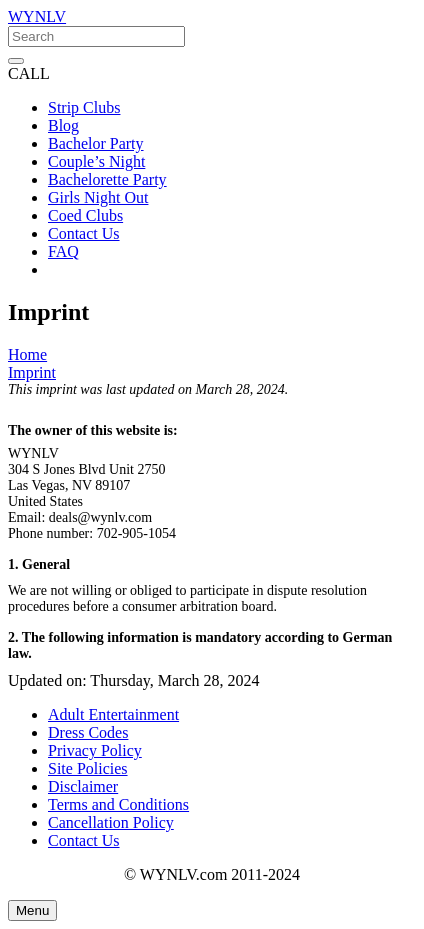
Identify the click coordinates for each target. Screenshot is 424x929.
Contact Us (84, 840)
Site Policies (88, 768)
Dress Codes (88, 732)
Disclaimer (83, 786)
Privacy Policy (95, 750)
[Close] (16, 61)
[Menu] (32, 910)
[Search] (96, 36)
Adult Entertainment (113, 714)
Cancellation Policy (111, 822)
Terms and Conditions (118, 804)
